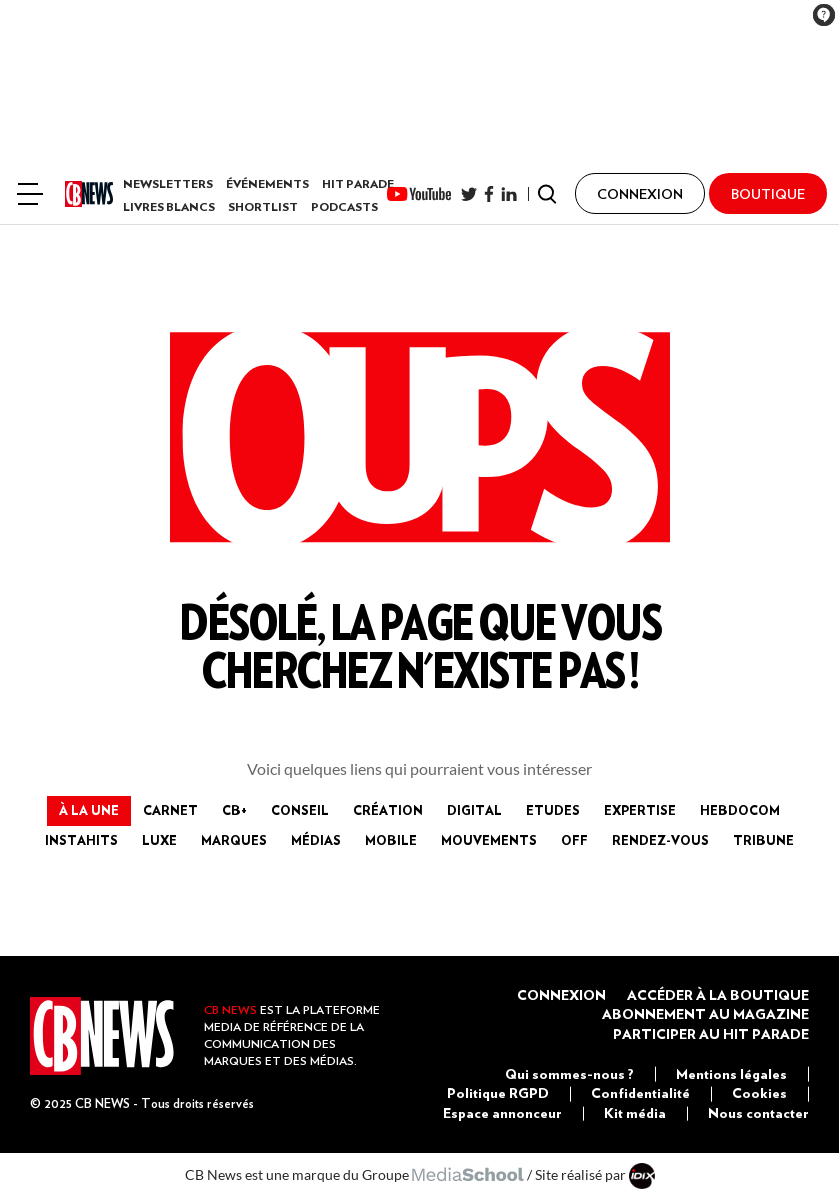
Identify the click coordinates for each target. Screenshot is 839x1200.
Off (574, 840)
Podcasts (344, 206)
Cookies (759, 1093)
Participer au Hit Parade (711, 1034)
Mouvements (489, 840)
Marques (234, 840)
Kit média (635, 1113)
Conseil (300, 810)
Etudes (553, 810)
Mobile (391, 840)
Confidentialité (640, 1093)
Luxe (159, 840)
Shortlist (263, 206)
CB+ (234, 810)
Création (388, 810)
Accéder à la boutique (718, 995)
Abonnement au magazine (705, 1014)
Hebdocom (740, 810)
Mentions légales (731, 1074)
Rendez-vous (660, 840)
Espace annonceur (502, 1113)
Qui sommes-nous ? (569, 1074)
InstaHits (81, 840)
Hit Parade (358, 183)
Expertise (640, 810)
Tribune (763, 840)
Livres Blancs (169, 206)
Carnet (170, 810)
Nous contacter (758, 1113)
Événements (267, 183)
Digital (474, 810)
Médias (316, 840)
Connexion (561, 995)
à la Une (89, 810)
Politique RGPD (498, 1093)
